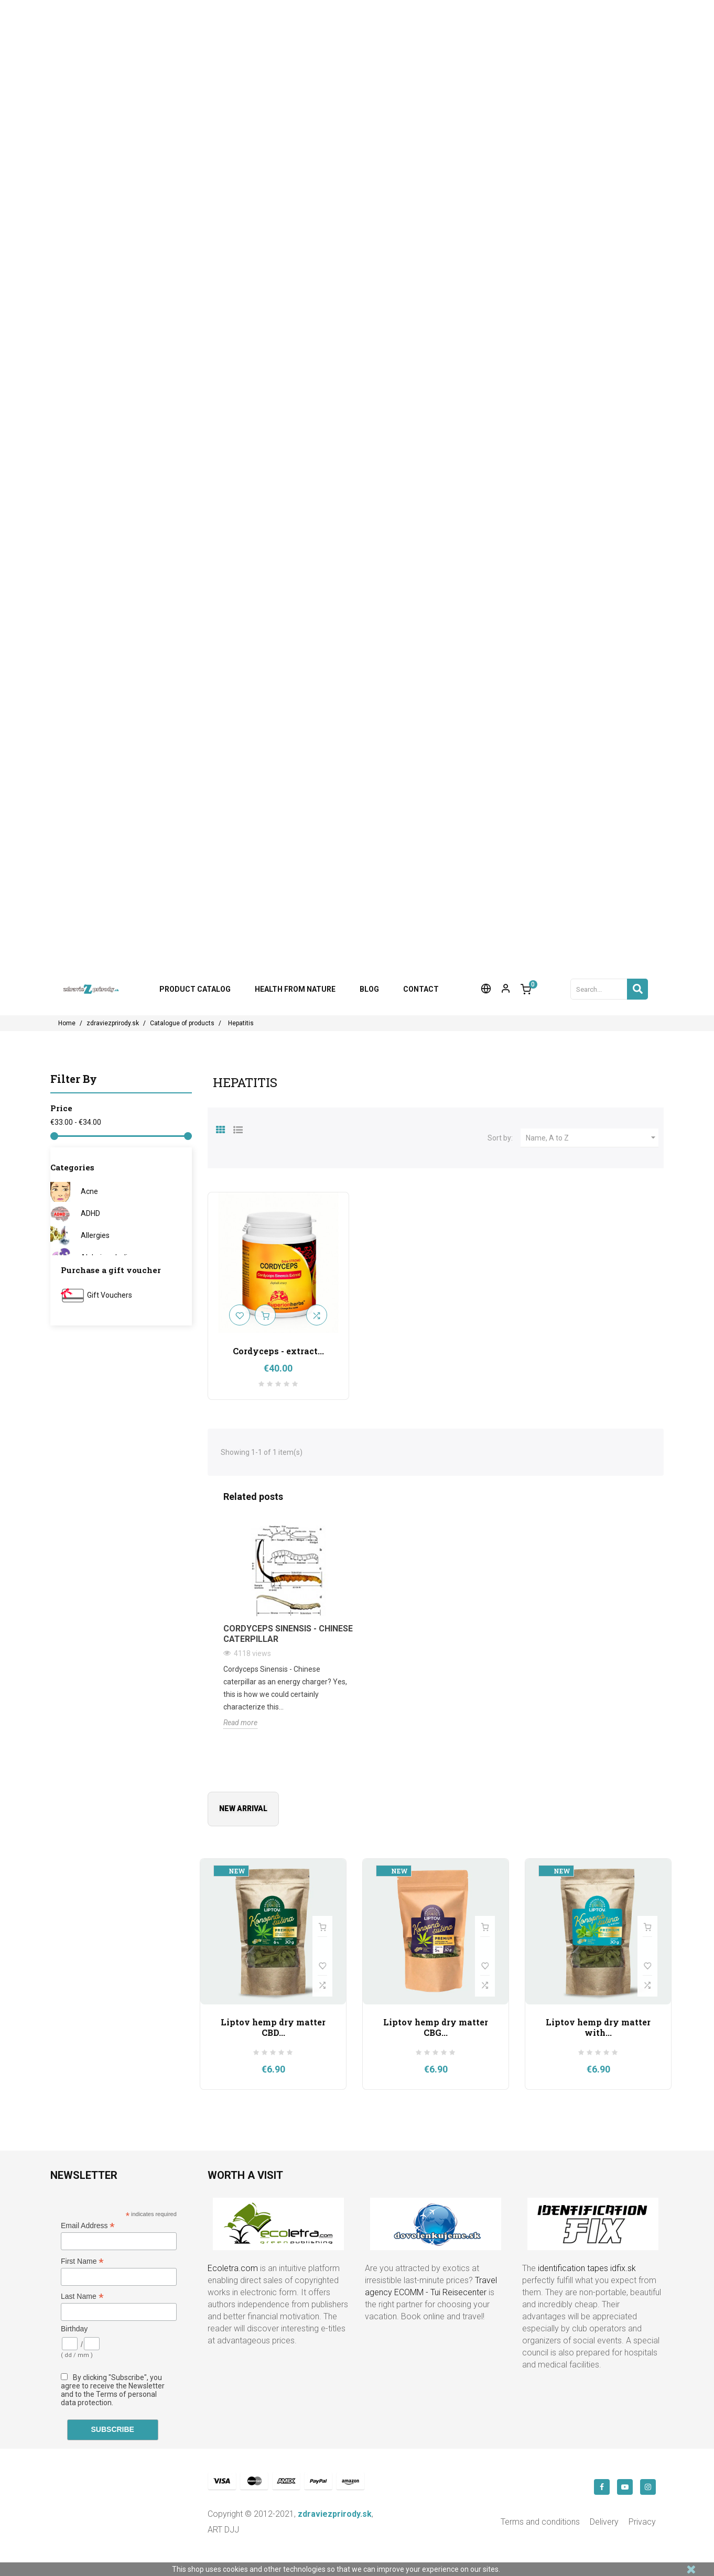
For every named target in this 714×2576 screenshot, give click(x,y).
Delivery (604, 2522)
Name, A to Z (592, 1137)
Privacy (642, 2522)
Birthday (74, 2329)
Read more (240, 1722)
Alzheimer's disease (114, 1257)
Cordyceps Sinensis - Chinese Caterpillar (288, 1634)
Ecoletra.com (233, 2268)
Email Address (88, 2226)
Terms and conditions (540, 2522)
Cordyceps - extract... (278, 1350)
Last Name (82, 2296)
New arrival (243, 1808)
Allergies (95, 1235)
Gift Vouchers (109, 1295)
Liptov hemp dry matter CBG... (435, 2027)
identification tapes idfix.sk (587, 2268)
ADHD (90, 1213)
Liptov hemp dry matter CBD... (273, 2027)
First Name (82, 2261)
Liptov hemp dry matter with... (598, 2027)
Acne (89, 1191)
